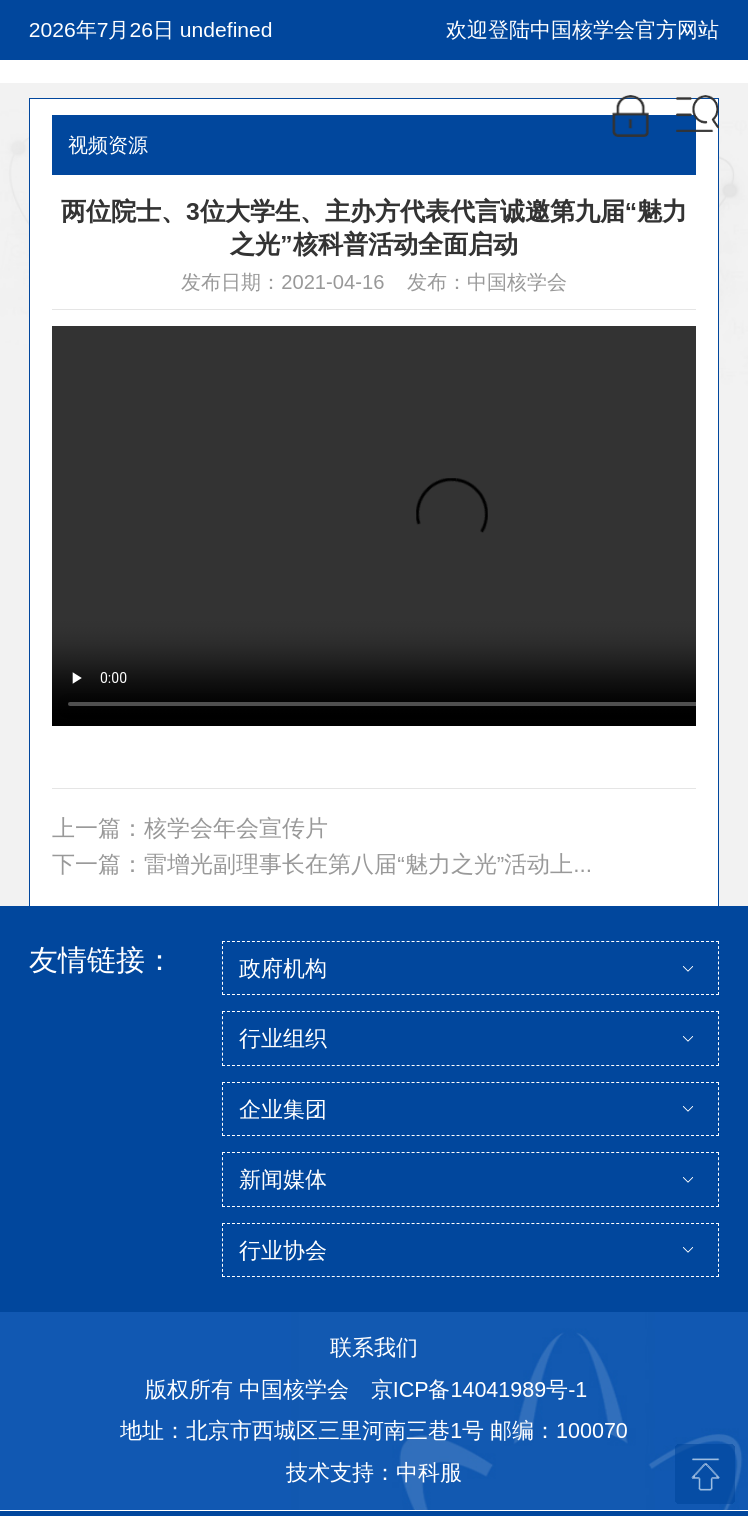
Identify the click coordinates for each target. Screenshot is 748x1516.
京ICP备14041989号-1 (479, 1390)
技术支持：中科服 (374, 1473)
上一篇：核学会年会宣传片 (190, 828)
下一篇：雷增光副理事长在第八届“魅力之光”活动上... (322, 864)
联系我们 (374, 1348)
